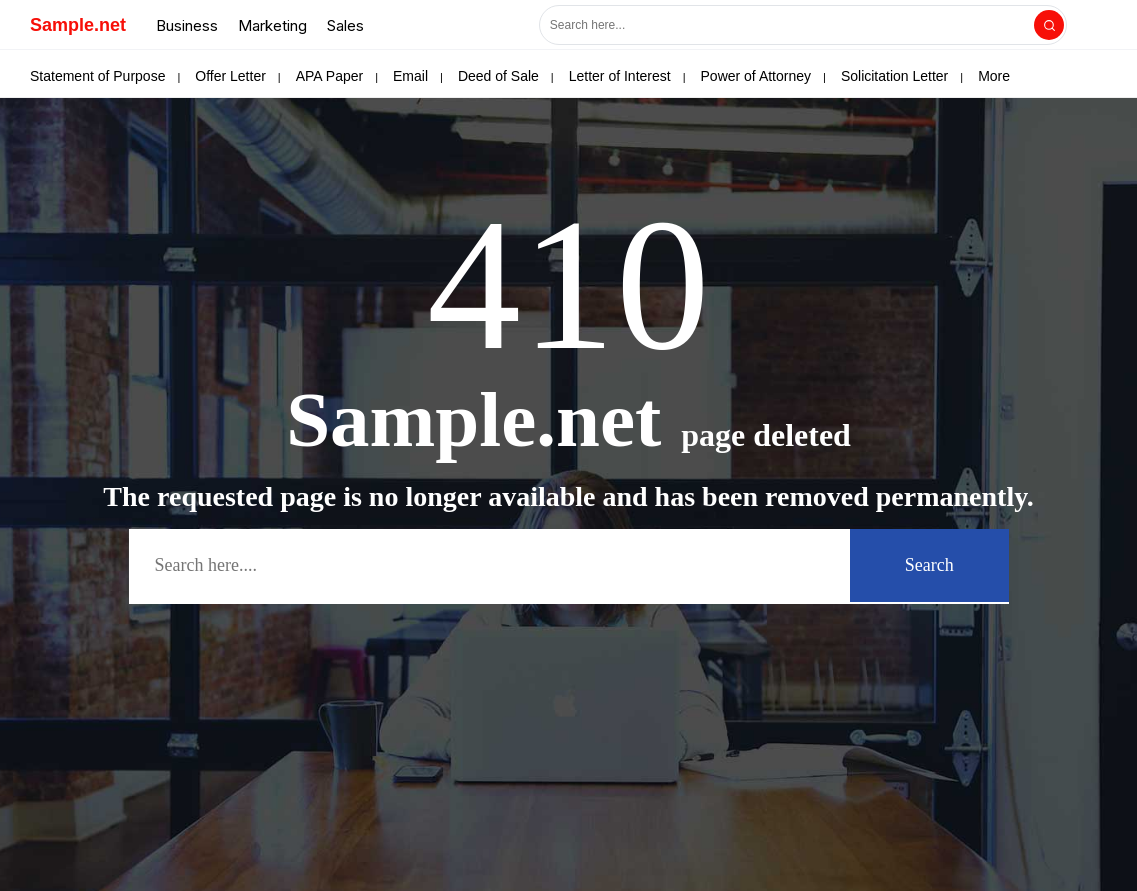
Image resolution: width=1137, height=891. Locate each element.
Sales (345, 25)
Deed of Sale (498, 76)
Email (410, 76)
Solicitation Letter (894, 76)
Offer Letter (230, 76)
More (994, 76)
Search (929, 565)
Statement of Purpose (97, 76)
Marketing (272, 25)
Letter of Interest (620, 76)
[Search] (1049, 25)
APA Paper (329, 76)
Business (187, 25)
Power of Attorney (756, 76)
